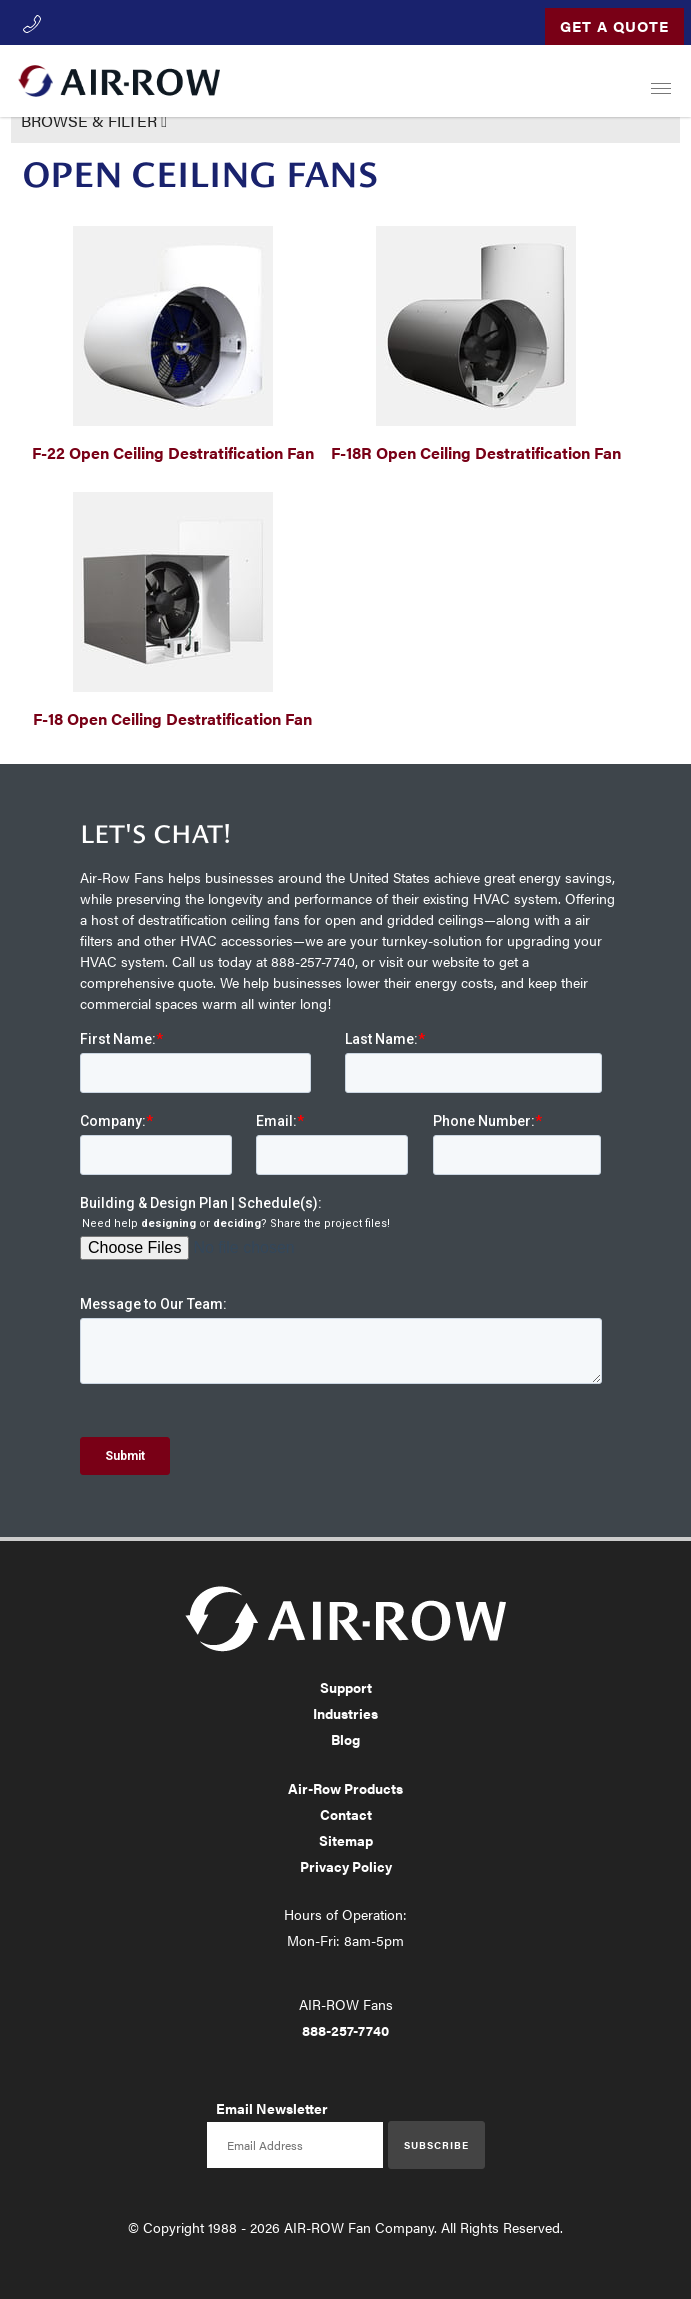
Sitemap (346, 1840)
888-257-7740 (345, 2030)
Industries (345, 1713)
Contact (346, 1814)
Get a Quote (614, 25)
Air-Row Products (345, 1788)
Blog (345, 1739)
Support (346, 1687)
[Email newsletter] (295, 2145)
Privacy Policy (346, 1866)
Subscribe (436, 2145)
